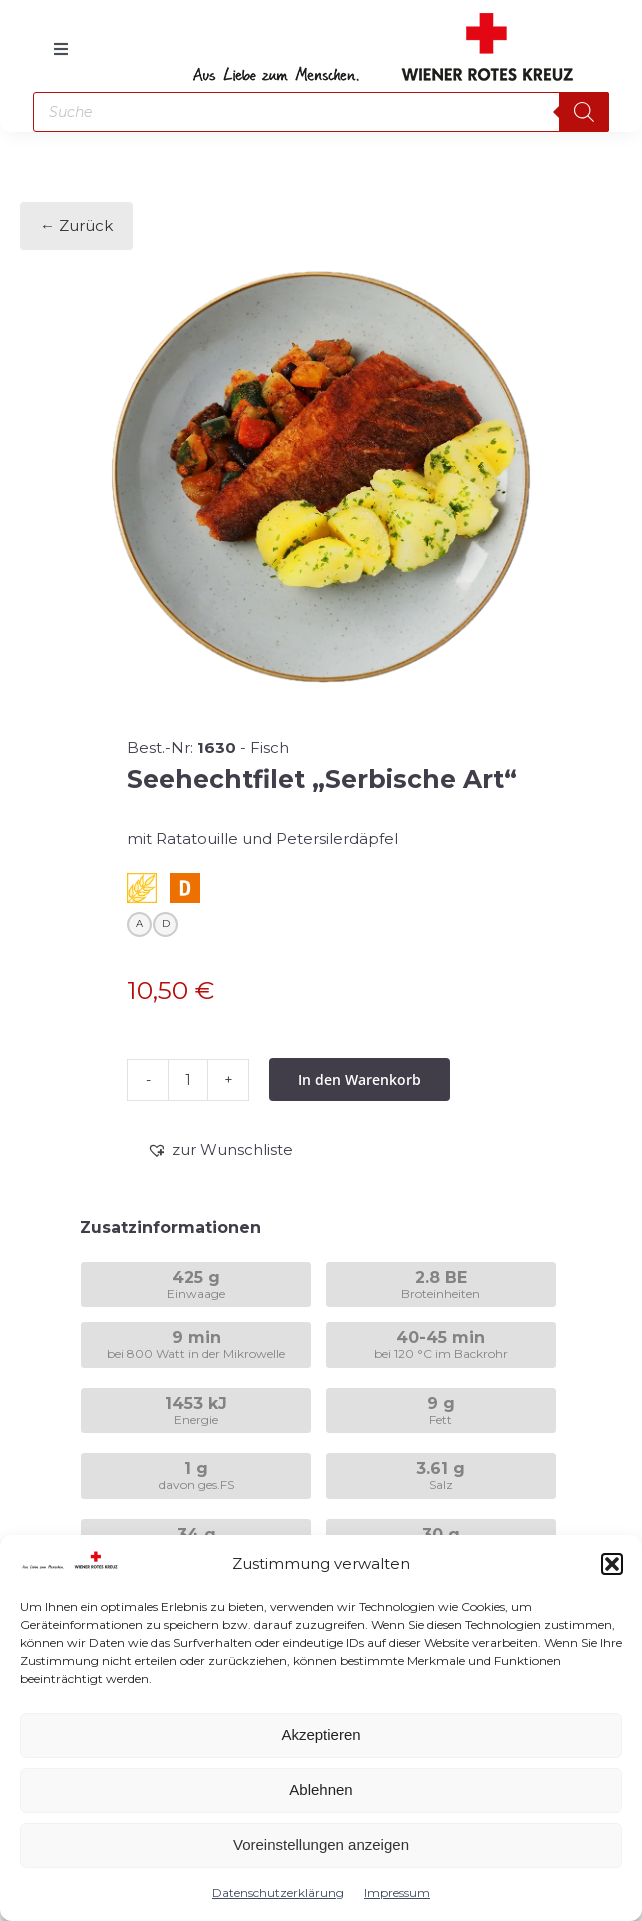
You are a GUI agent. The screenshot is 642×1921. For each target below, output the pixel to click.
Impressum (397, 1892)
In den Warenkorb (359, 1079)
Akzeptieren (320, 1734)
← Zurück (76, 225)
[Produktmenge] (188, 1080)
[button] (612, 1564)
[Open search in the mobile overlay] (320, 112)
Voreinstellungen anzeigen (321, 1844)
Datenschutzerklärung (278, 1892)
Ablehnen (320, 1789)
